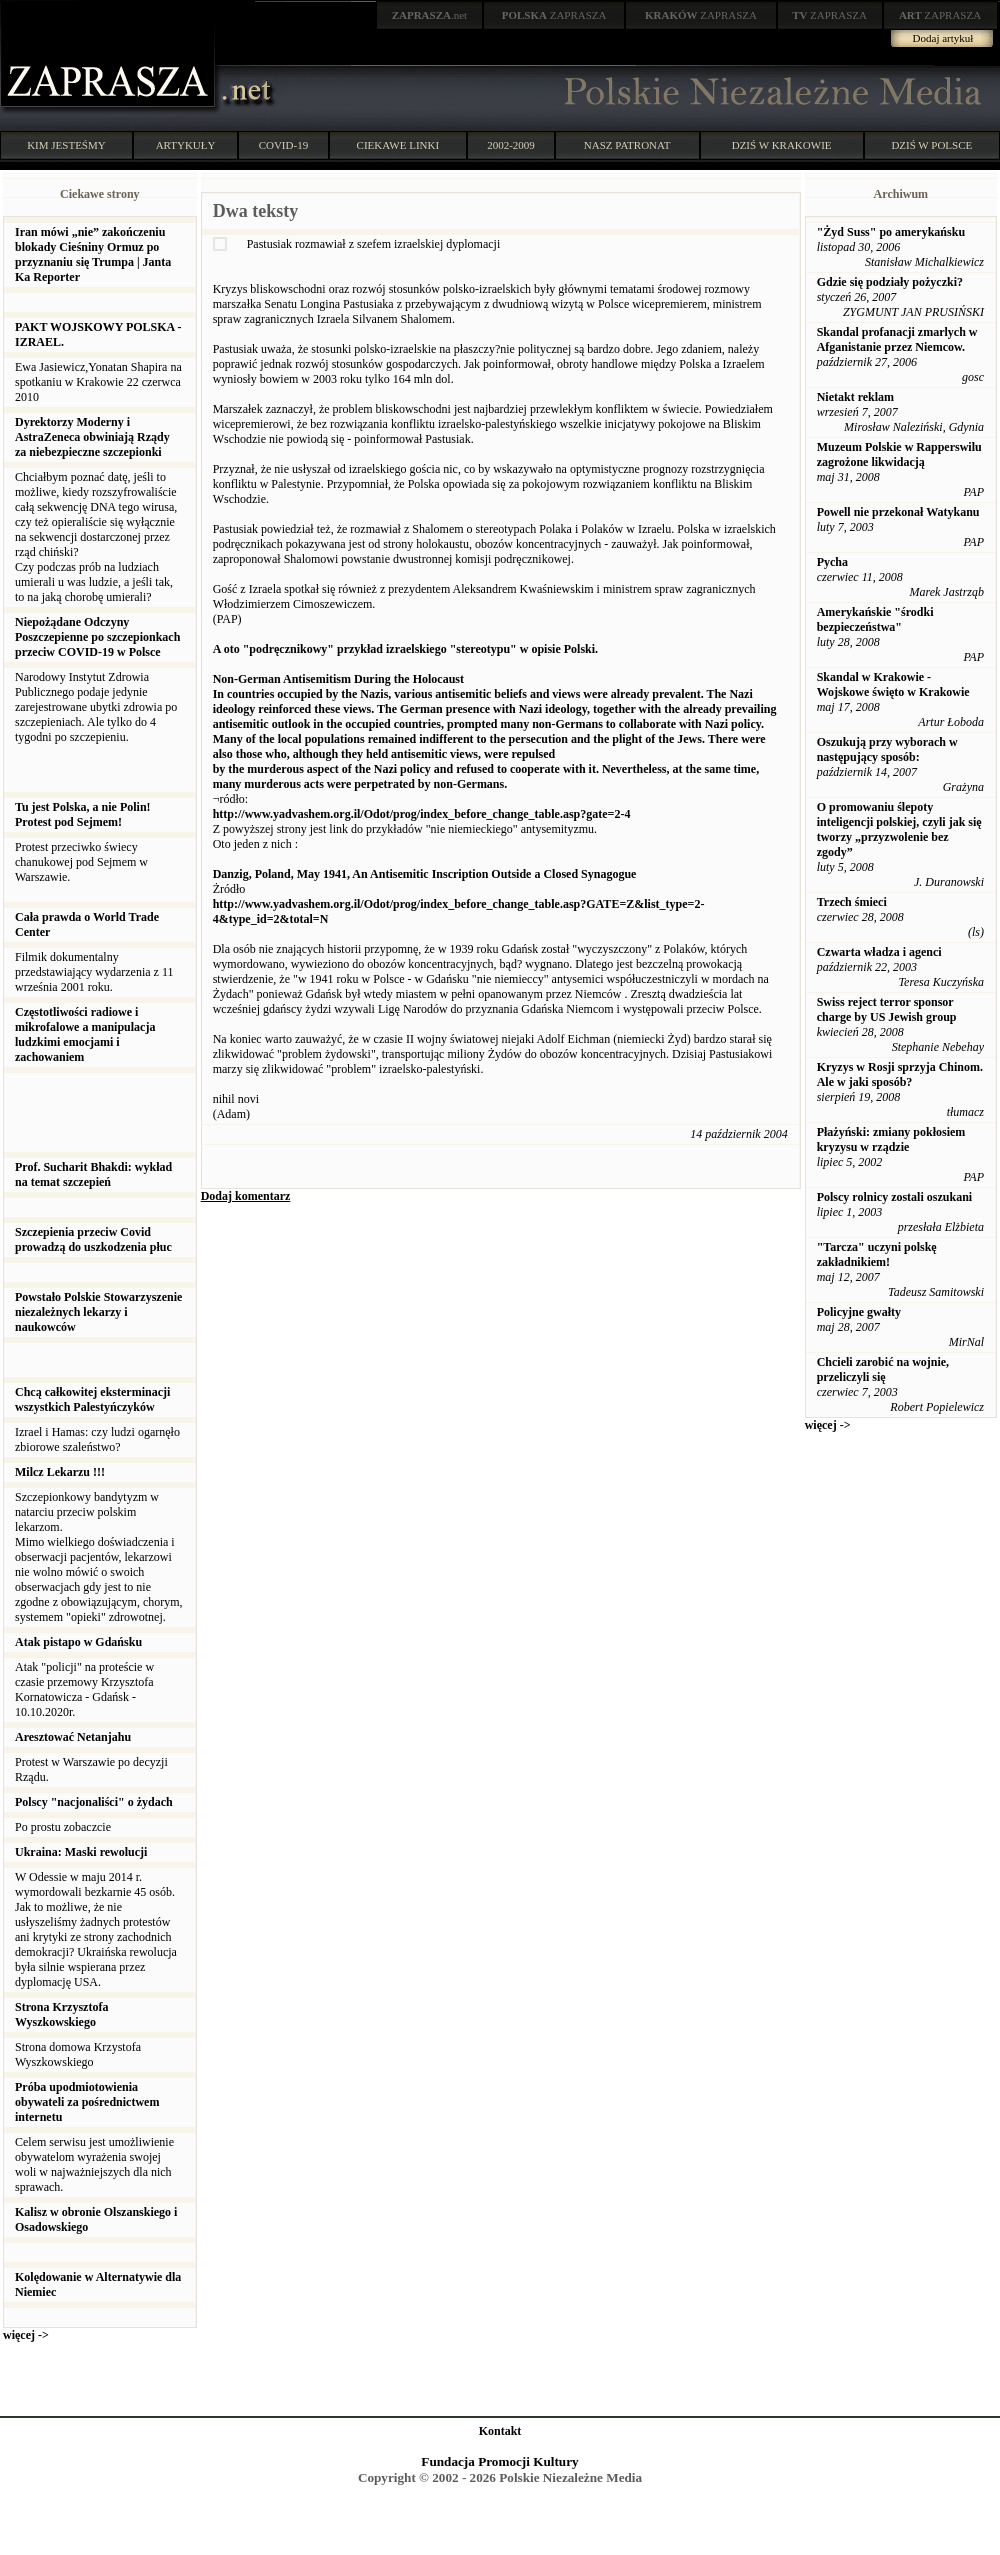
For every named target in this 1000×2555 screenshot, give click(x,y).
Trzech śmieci (852, 902)
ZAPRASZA (554, 15)
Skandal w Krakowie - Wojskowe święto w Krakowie (893, 684)
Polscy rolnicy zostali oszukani (894, 1197)
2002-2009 (511, 145)
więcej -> (26, 2335)
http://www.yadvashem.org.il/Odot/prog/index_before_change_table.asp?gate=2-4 (422, 814)
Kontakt (500, 2431)
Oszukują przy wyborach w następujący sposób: (887, 749)
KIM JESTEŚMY (66, 145)
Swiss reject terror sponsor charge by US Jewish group (887, 1009)
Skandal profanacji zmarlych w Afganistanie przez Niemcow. (897, 339)
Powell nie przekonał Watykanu (898, 512)
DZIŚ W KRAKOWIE (782, 145)
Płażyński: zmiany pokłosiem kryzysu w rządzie (891, 1139)
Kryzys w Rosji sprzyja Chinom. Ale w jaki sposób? (900, 1074)
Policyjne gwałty (859, 1312)
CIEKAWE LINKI (398, 145)
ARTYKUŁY (186, 145)
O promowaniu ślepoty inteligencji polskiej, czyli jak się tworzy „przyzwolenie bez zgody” (899, 829)
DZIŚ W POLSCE (931, 145)
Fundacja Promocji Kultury (499, 2461)
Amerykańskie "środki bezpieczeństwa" (875, 619)
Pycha (832, 562)
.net (430, 15)
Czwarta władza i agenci (879, 952)
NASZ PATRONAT (627, 145)
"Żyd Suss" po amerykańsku (891, 232)
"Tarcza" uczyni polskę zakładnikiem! (877, 1254)
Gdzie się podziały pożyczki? (890, 282)
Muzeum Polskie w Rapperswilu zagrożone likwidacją (899, 454)
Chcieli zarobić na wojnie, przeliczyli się (883, 1369)
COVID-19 (284, 145)
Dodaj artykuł (943, 38)
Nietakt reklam (855, 397)
